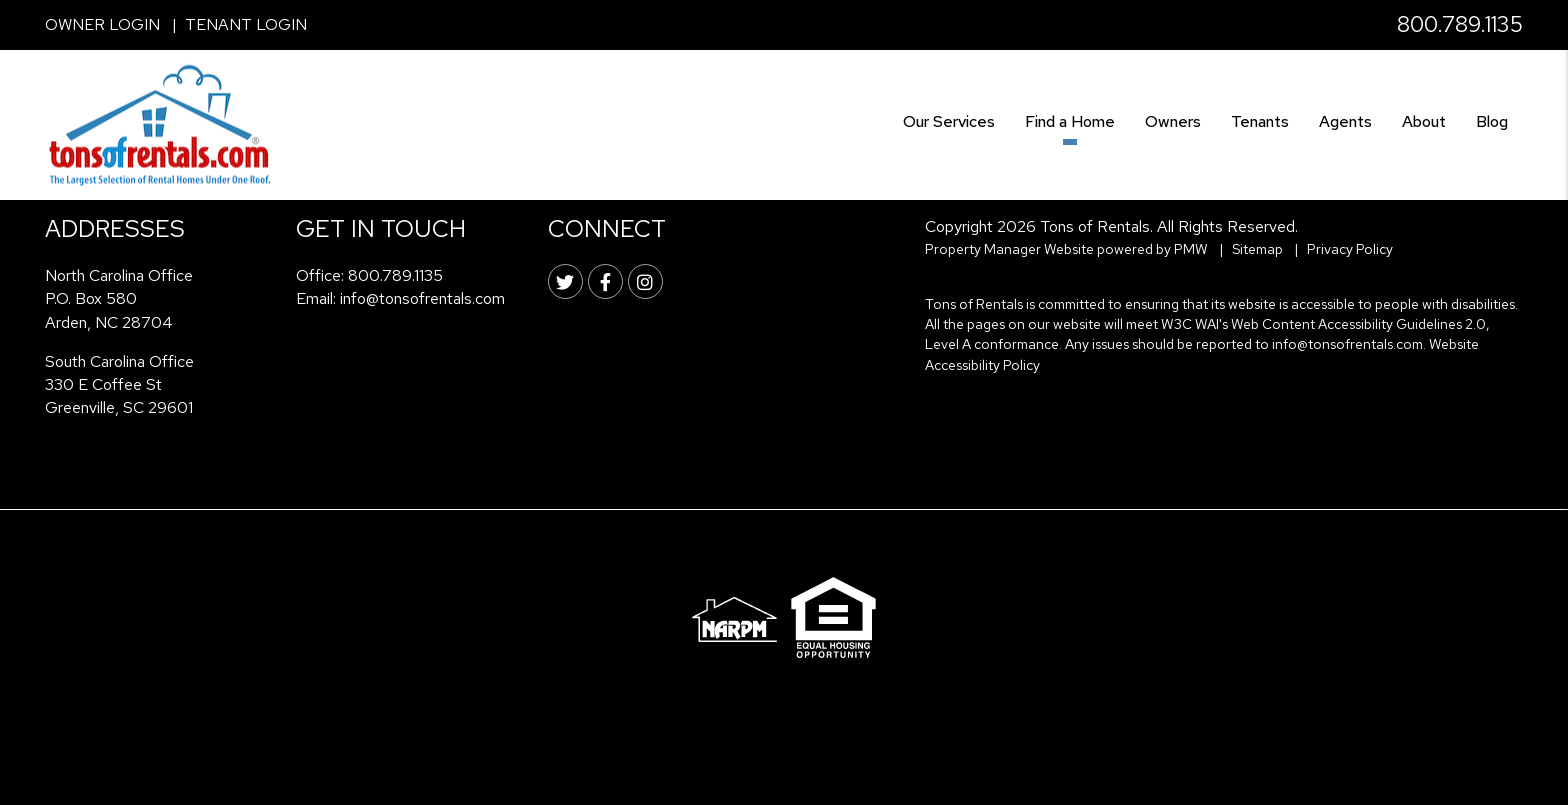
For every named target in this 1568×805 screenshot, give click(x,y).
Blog (1492, 121)
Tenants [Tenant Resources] (1260, 121)
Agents (1345, 121)
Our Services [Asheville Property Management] (949, 121)
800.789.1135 (1460, 24)
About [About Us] (1424, 121)
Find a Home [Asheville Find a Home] (1070, 121)
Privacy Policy (1350, 249)
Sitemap (1257, 249)
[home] (160, 123)
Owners (1173, 121)
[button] (565, 281)
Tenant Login (246, 24)
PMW (1191, 249)
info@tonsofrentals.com (422, 298)
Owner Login (102, 24)
